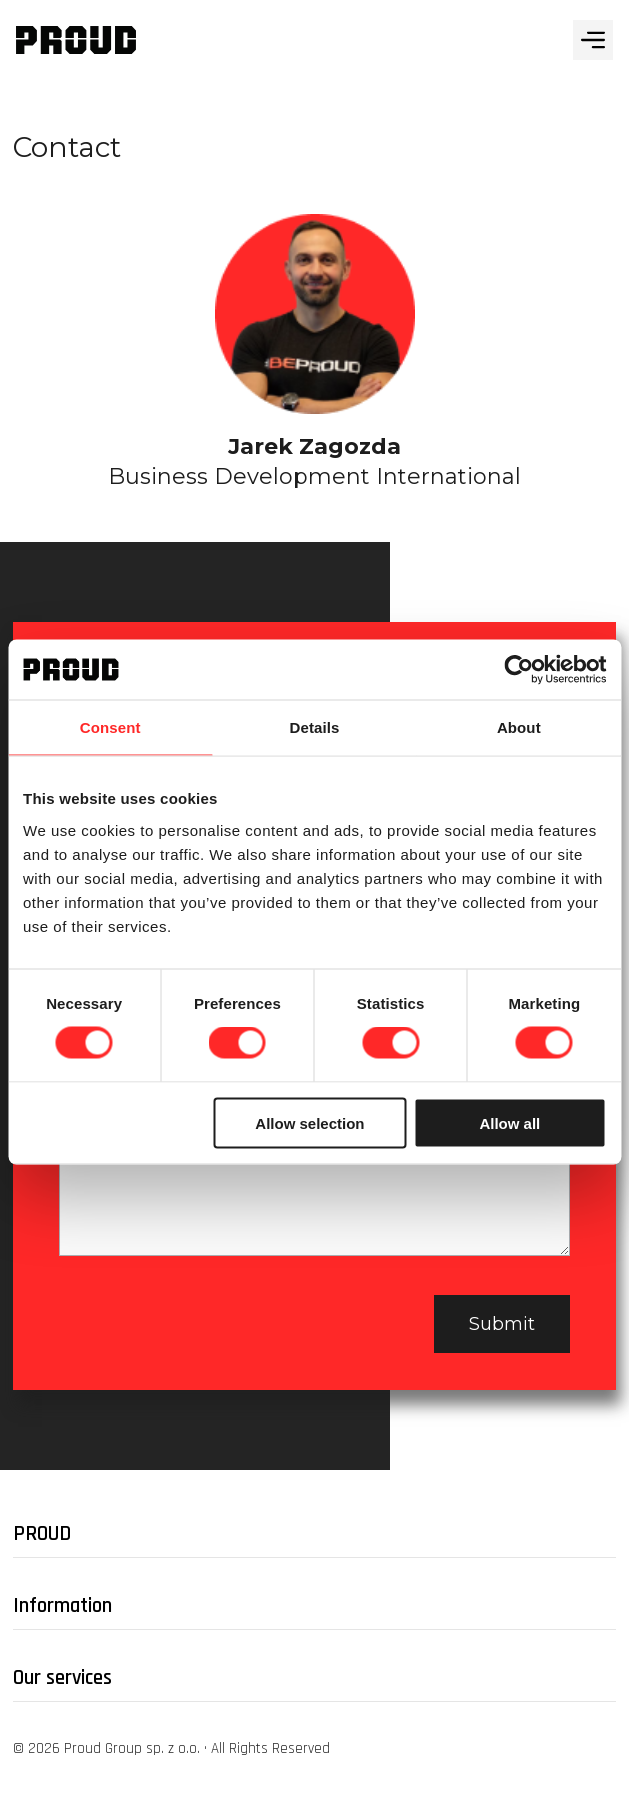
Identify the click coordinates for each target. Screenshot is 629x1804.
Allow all (509, 1122)
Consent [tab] (110, 727)
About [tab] (519, 727)
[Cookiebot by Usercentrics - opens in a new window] (518, 670)
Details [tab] (315, 727)
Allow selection (309, 1122)
